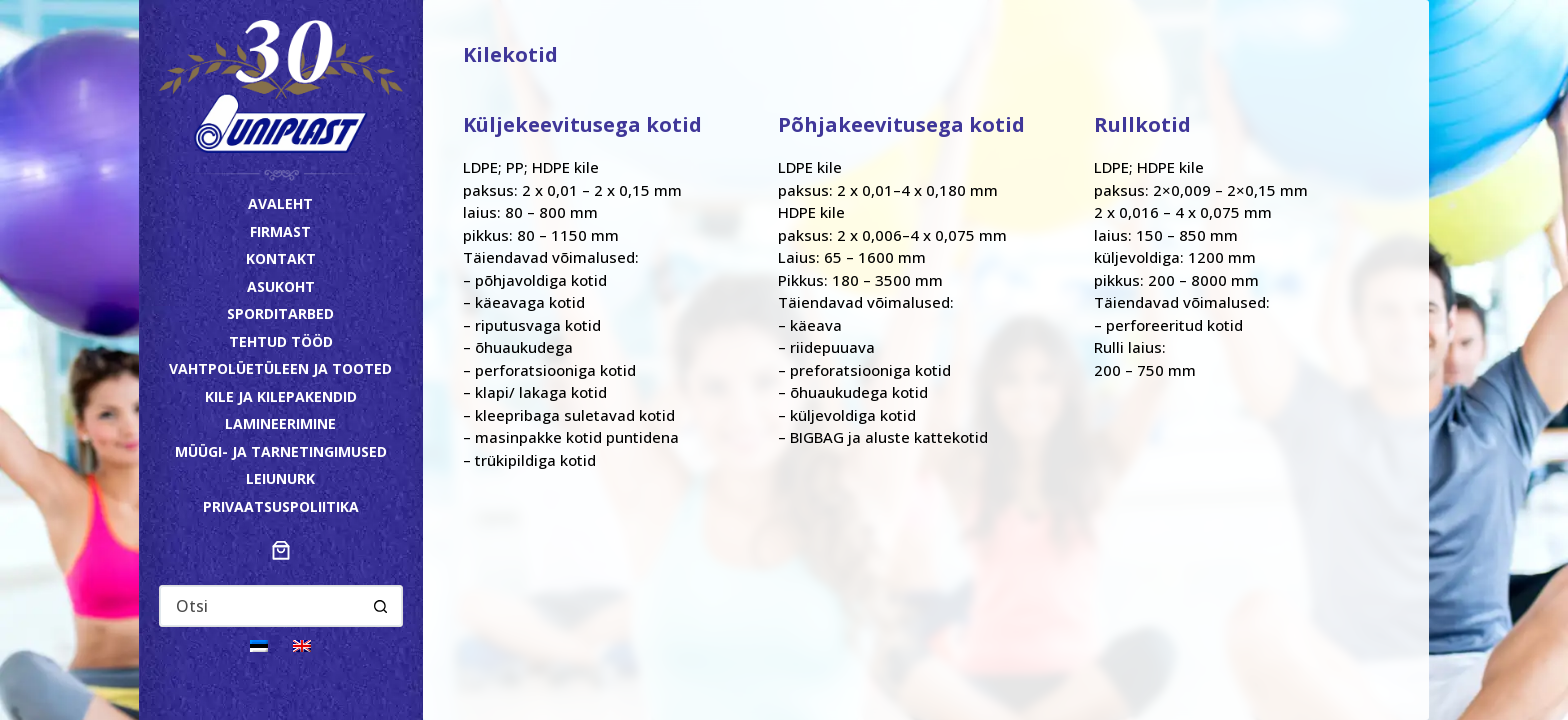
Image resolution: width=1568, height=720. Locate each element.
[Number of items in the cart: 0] (281, 550)
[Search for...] (261, 606)
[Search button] (381, 606)
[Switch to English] (302, 644)
